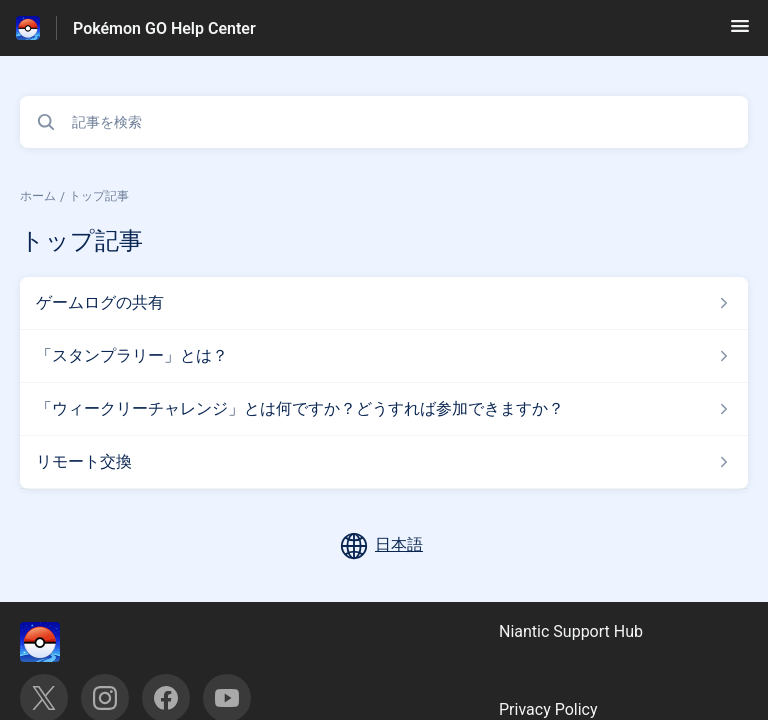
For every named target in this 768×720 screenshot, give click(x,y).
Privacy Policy (548, 709)
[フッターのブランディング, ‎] (60, 642)
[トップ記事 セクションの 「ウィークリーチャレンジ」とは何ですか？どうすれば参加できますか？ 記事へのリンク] (384, 409)
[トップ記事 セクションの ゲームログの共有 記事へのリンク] (384, 303)
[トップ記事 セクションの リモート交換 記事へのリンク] (384, 462)
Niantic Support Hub (571, 631)
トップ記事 (99, 196)
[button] (740, 32)
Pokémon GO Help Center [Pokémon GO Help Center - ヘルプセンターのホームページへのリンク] (164, 28)
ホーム (38, 196)
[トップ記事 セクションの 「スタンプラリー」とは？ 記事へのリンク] (384, 356)
